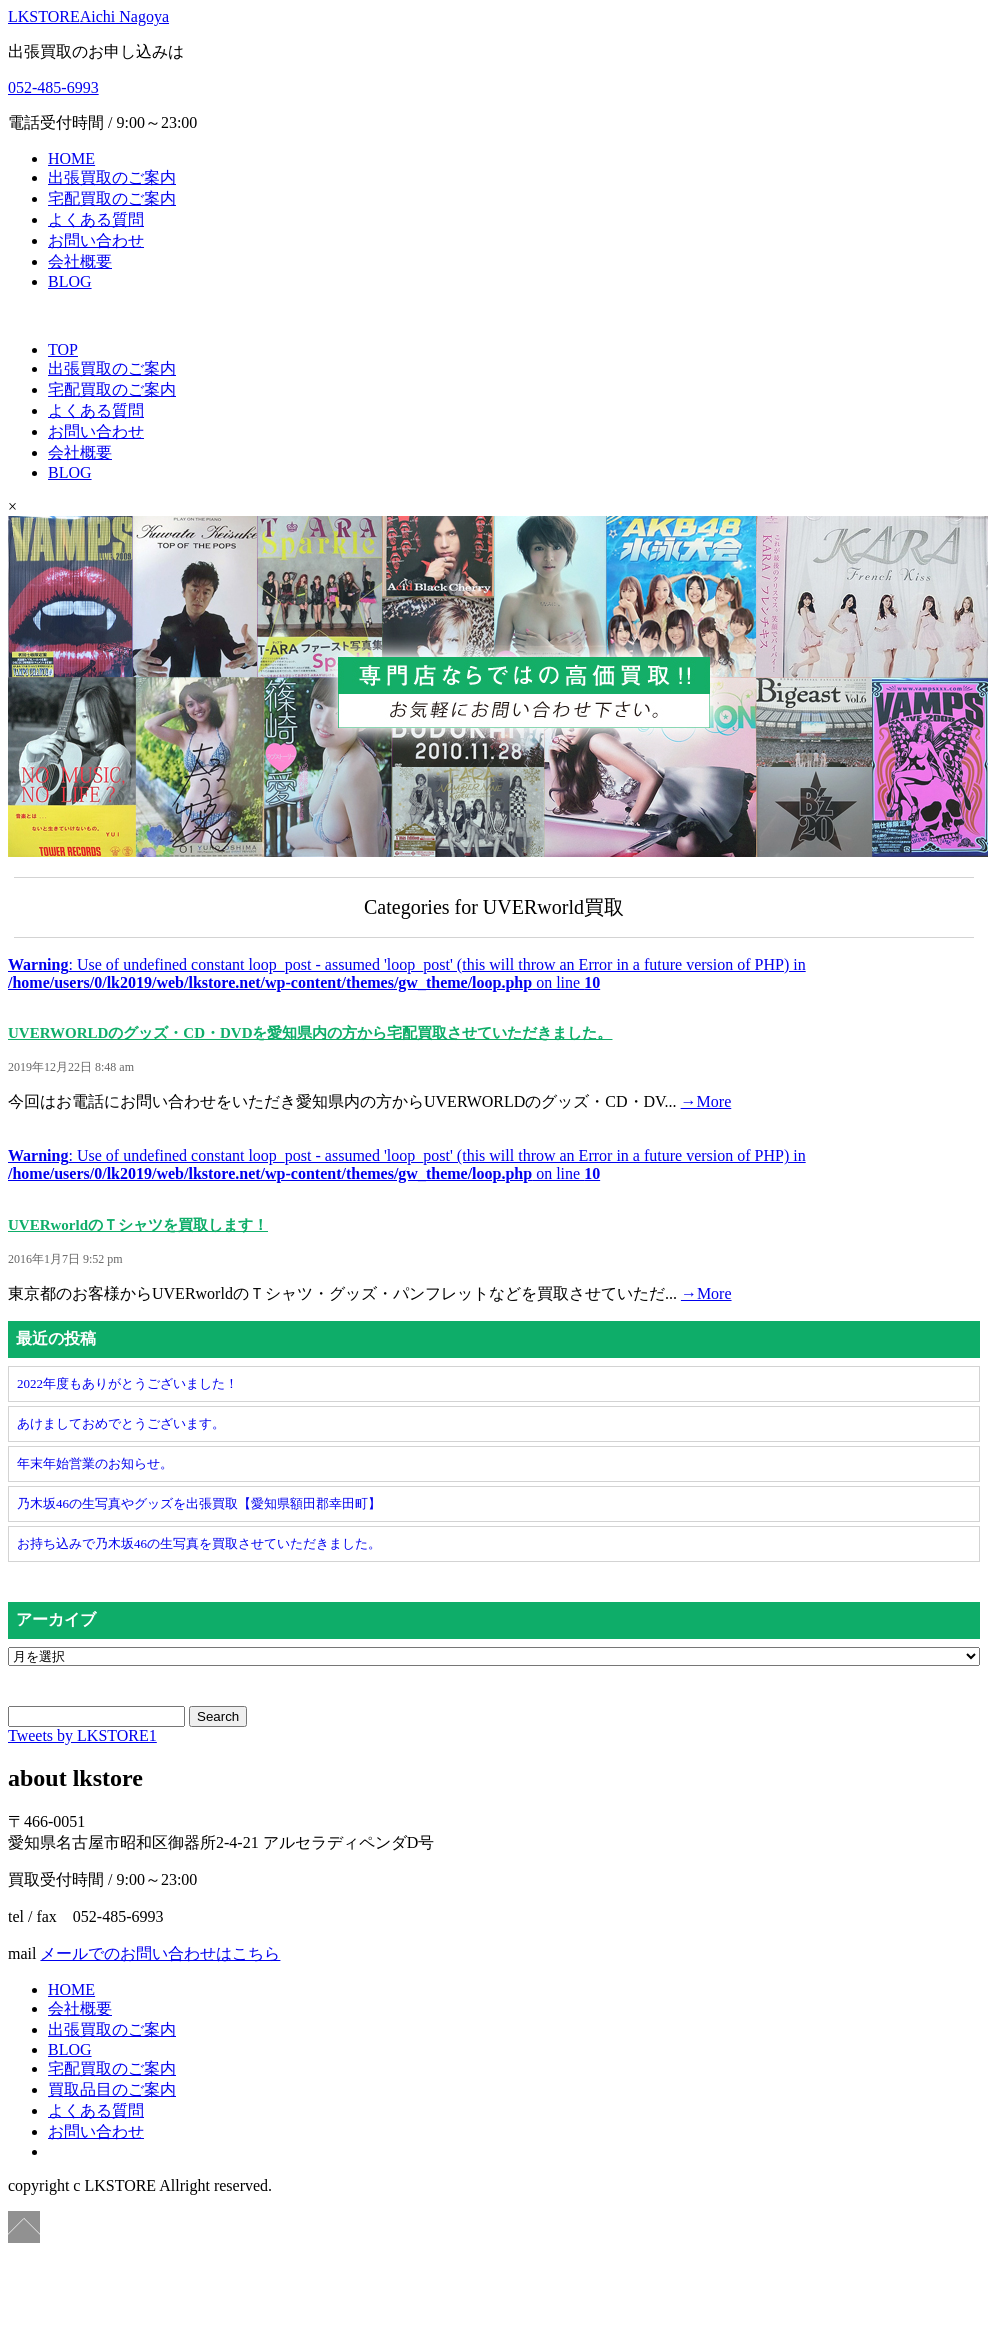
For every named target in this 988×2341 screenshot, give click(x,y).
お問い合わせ (96, 240)
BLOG (70, 281)
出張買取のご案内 (112, 177)
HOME (71, 158)
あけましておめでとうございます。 (121, 1423)
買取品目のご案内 (112, 2089)
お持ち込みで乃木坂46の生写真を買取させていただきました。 (199, 1543)
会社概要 (80, 261)
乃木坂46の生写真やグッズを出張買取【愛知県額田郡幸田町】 (199, 1503)
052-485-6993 (53, 87)
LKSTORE (88, 16)
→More (706, 1101)
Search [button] (218, 1716)
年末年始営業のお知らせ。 (95, 1463)
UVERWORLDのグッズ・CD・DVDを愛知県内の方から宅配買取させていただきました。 (310, 1033)
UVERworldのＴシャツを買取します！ (138, 1225)
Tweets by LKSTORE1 (82, 1735)
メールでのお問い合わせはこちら (160, 1953)
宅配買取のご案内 (112, 198)
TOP (63, 349)
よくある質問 (96, 219)
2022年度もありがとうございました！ (127, 1383)
